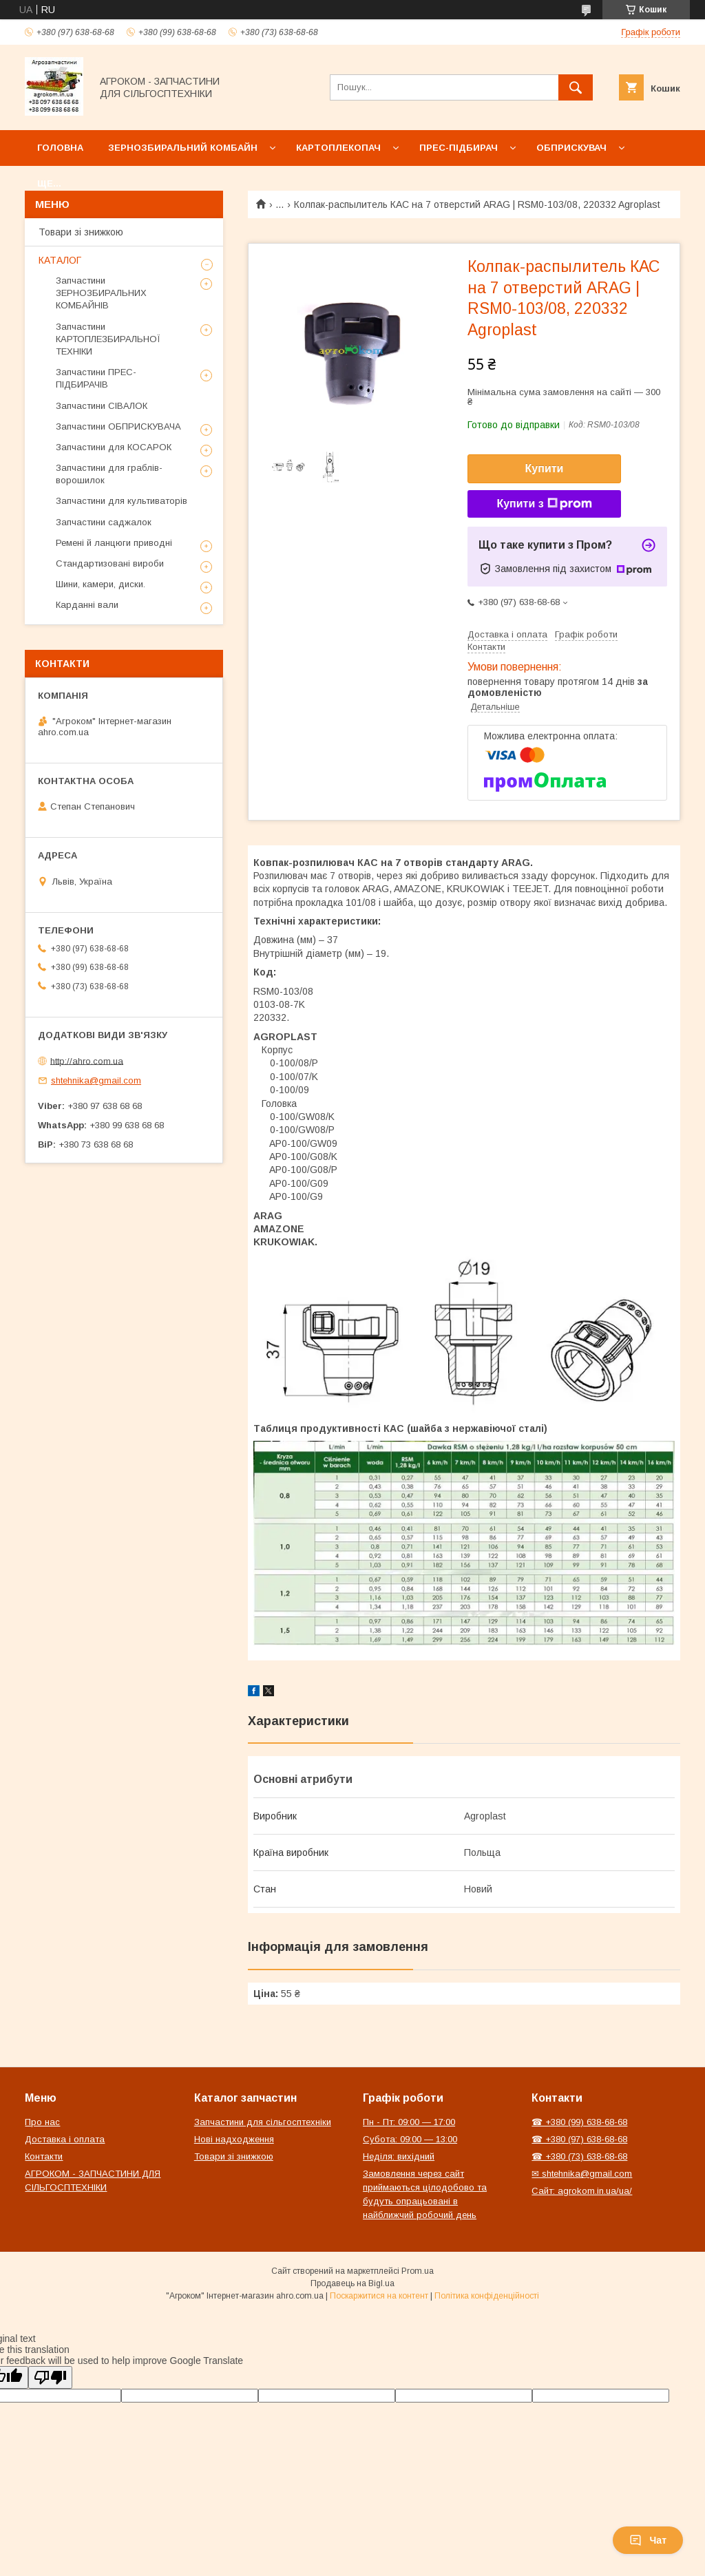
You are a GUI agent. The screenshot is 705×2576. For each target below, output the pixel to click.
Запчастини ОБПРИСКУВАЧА (118, 426)
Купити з (543, 504)
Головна (60, 147)
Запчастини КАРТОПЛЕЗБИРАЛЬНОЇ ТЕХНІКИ (108, 339)
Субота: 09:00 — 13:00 (410, 2139)
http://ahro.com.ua (86, 1060)
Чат (647, 2540)
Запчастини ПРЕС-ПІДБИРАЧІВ (96, 378)
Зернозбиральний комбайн (182, 147)
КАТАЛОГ (60, 260)
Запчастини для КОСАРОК (113, 447)
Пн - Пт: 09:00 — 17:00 (409, 2122)
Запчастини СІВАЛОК (101, 406)
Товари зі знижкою (81, 231)
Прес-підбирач (458, 147)
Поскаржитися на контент (379, 2296)
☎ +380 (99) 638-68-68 (579, 2122)
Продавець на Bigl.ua (352, 2283)
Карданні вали (87, 605)
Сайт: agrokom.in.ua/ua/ (582, 2191)
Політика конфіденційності (486, 2296)
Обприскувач (571, 147)
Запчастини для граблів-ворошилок (109, 474)
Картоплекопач (338, 147)
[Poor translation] (50, 2377)
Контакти (44, 2156)
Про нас (42, 2122)
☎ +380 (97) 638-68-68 (579, 2139)
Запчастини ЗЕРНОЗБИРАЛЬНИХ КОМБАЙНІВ (101, 292)
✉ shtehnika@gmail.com (582, 2173)
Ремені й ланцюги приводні (114, 543)
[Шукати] (575, 87)
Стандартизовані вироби (110, 563)
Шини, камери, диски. (100, 584)
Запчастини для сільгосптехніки (262, 2122)
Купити (544, 468)
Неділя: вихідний (398, 2156)
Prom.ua (417, 2271)
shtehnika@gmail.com (96, 1080)
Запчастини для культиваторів (121, 501)
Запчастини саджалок (103, 522)
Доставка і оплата (65, 2139)
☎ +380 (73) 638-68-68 (579, 2156)
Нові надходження (234, 2139)
